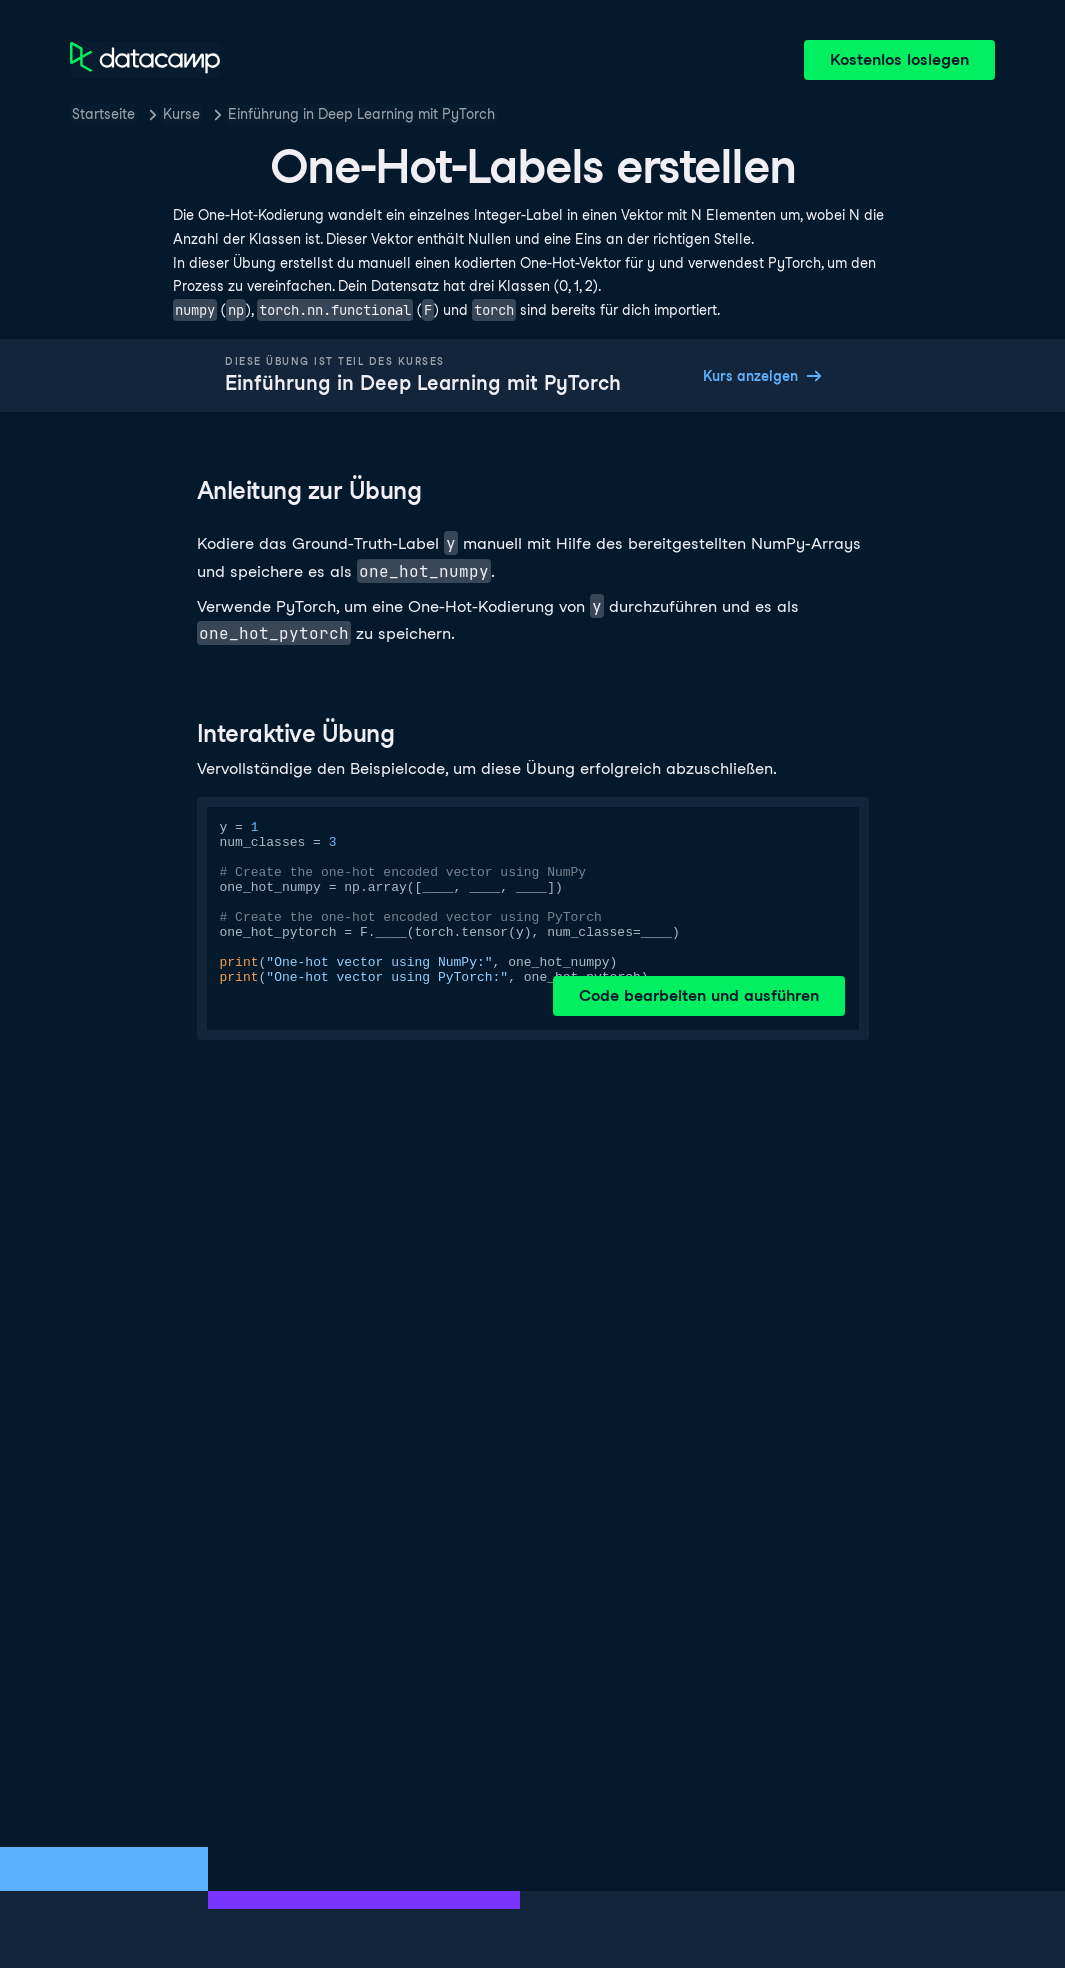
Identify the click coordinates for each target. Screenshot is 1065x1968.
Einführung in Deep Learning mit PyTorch (361, 114)
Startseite (103, 114)
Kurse (181, 114)
